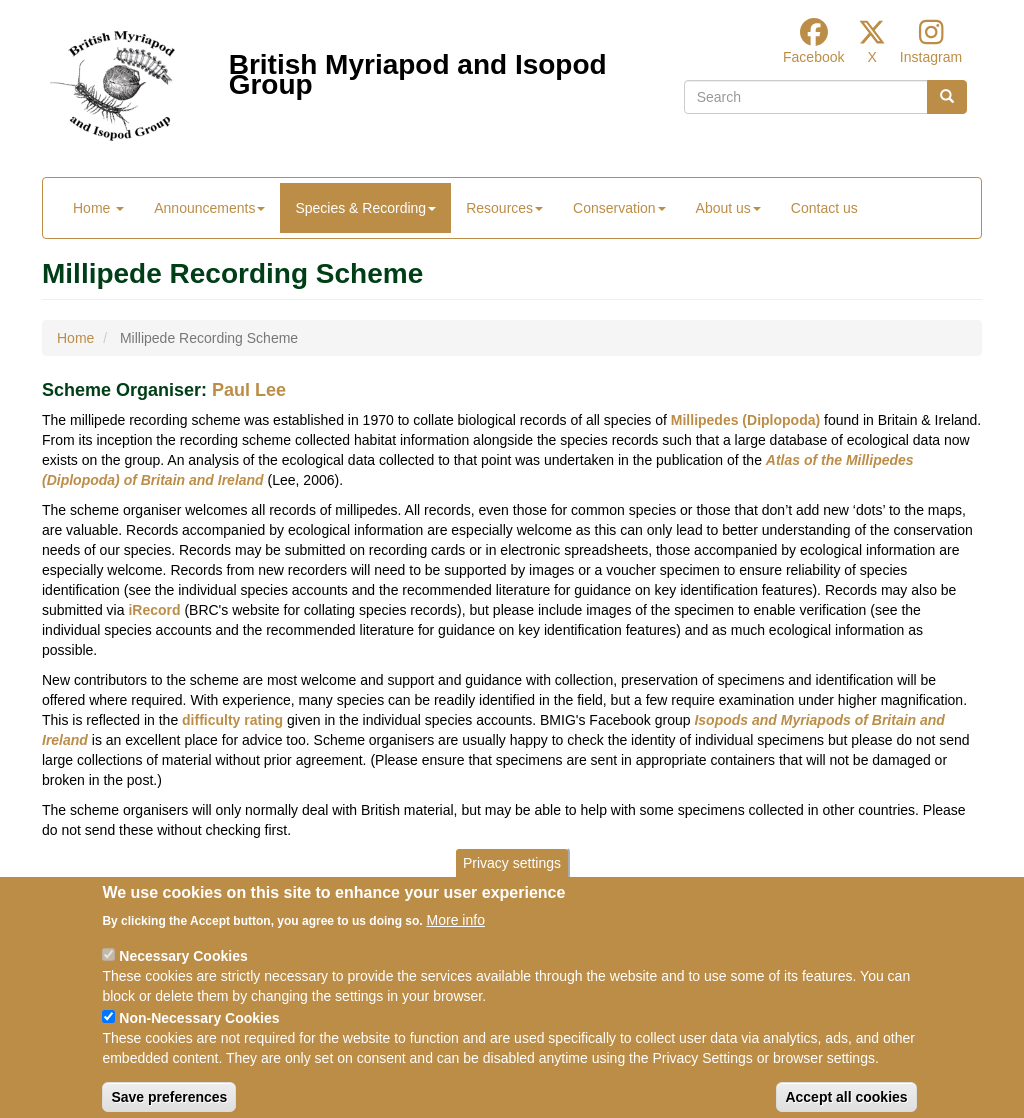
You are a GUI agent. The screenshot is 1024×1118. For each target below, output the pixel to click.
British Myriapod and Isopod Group (418, 69)
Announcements (209, 208)
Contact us (824, 208)
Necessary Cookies (183, 975)
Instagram (931, 57)
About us (728, 208)
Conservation (619, 208)
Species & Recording (365, 208)
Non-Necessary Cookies (199, 1037)
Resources (504, 208)
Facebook (813, 57)
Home (98, 208)
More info (456, 939)
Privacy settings (512, 882)
